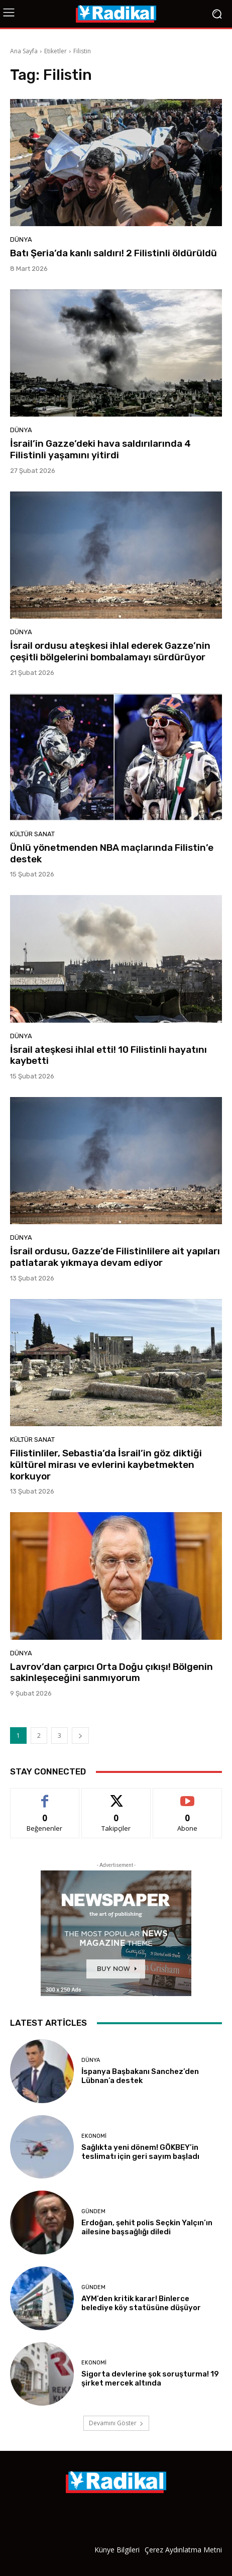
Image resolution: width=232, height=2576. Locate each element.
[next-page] (80, 1735)
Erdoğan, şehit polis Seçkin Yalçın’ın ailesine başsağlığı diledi (146, 2227)
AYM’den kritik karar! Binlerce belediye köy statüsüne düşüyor (141, 2303)
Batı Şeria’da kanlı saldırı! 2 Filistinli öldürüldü (113, 253)
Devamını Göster (116, 2423)
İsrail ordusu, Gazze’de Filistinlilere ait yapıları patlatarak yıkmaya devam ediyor (115, 1256)
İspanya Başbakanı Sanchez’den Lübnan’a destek (140, 2076)
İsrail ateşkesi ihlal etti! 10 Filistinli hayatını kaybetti (108, 1055)
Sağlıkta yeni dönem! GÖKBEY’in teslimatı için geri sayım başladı (140, 2152)
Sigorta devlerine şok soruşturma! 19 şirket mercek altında (150, 2378)
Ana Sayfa (24, 51)
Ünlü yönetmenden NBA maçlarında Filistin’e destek (111, 853)
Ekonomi (93, 2136)
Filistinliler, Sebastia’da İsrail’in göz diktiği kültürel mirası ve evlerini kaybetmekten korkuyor (106, 1464)
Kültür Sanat (32, 834)
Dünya (21, 239)
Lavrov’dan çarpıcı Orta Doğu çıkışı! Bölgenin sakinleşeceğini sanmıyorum (111, 1672)
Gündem (93, 2211)
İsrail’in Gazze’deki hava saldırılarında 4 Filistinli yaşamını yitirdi (100, 449)
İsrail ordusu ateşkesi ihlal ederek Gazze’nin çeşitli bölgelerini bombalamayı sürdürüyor (110, 651)
